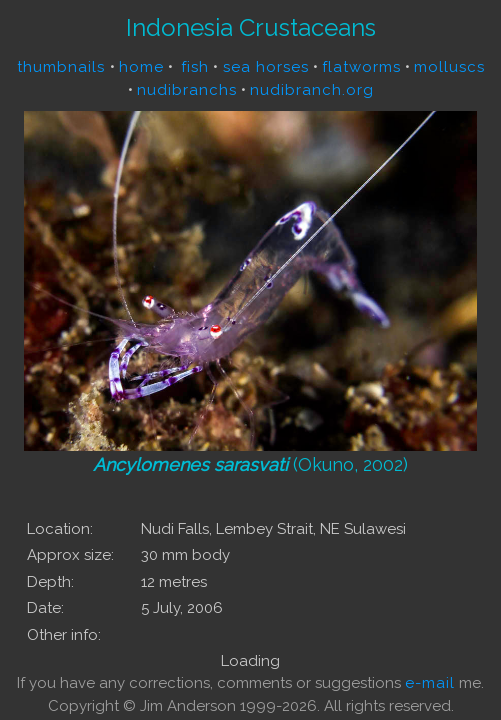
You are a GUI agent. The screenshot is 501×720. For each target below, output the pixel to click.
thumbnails (63, 67)
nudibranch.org (312, 90)
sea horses (263, 67)
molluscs (449, 67)
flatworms (361, 67)
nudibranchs (187, 90)
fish (195, 67)
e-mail (430, 683)
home (141, 67)
